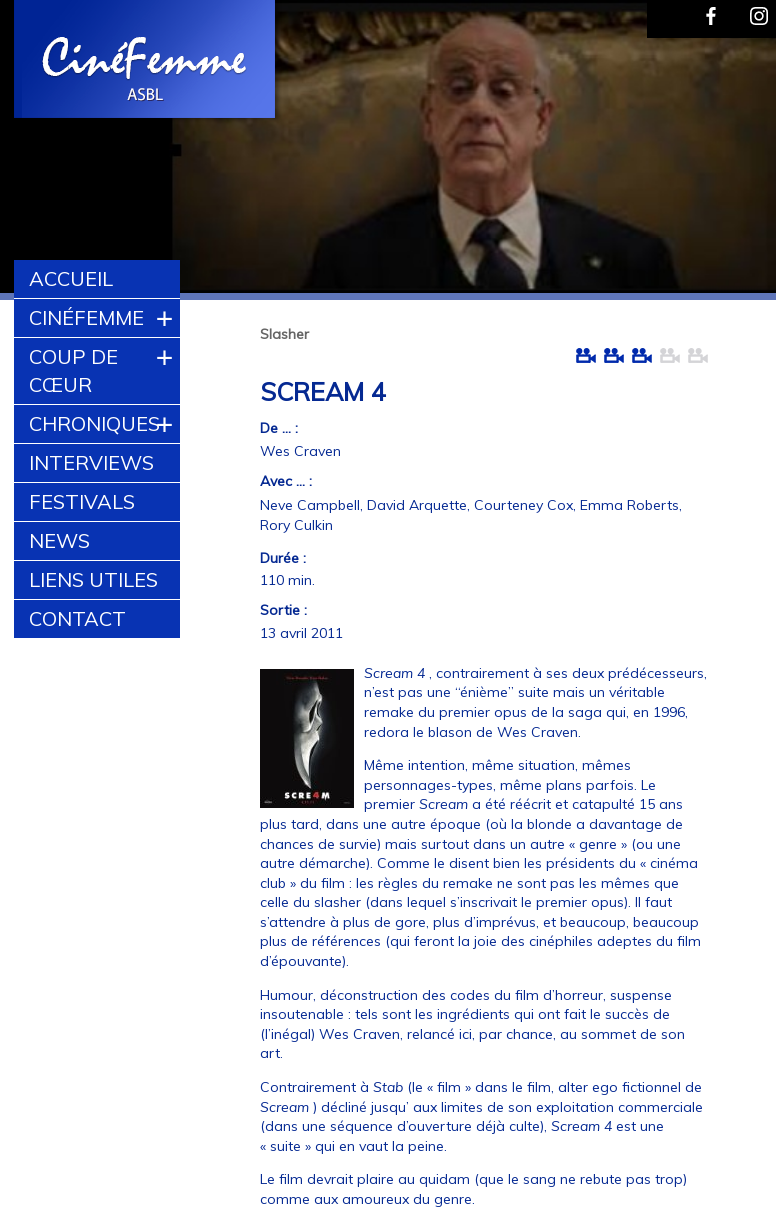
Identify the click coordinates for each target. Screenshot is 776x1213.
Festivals (82, 501)
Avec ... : (286, 481)
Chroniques (94, 423)
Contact (77, 618)
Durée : (283, 558)
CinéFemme (86, 317)
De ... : (279, 428)
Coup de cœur (73, 370)
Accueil (71, 278)
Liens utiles (93, 579)
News (59, 540)
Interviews (91, 462)
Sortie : (283, 610)
